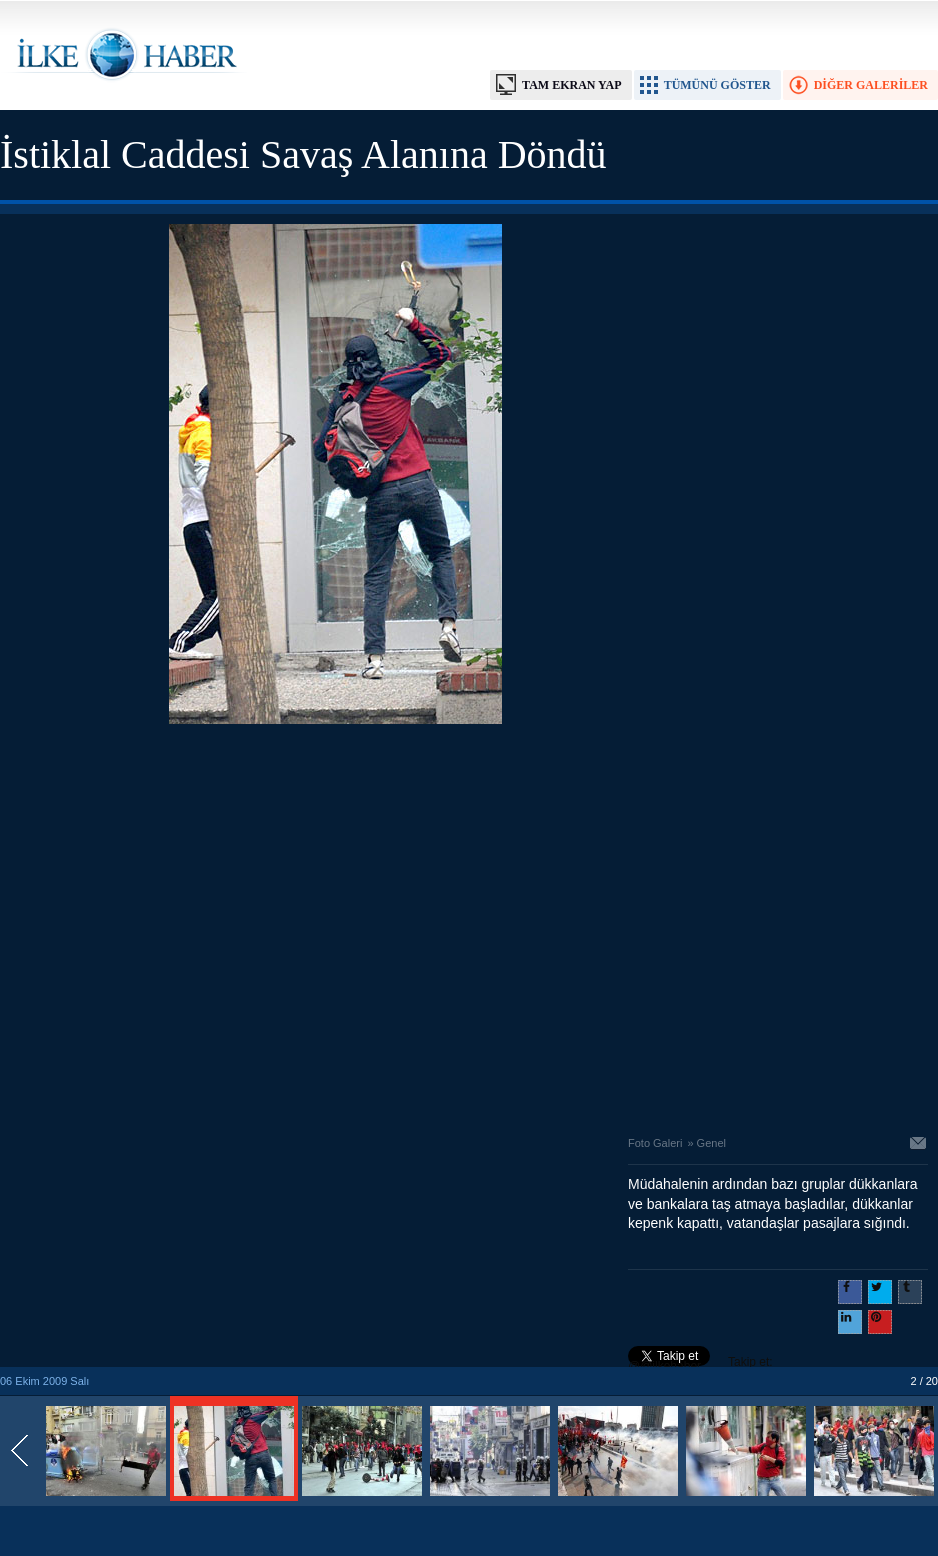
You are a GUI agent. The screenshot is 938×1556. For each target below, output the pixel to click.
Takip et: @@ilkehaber (700, 1364)
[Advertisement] (187, 924)
